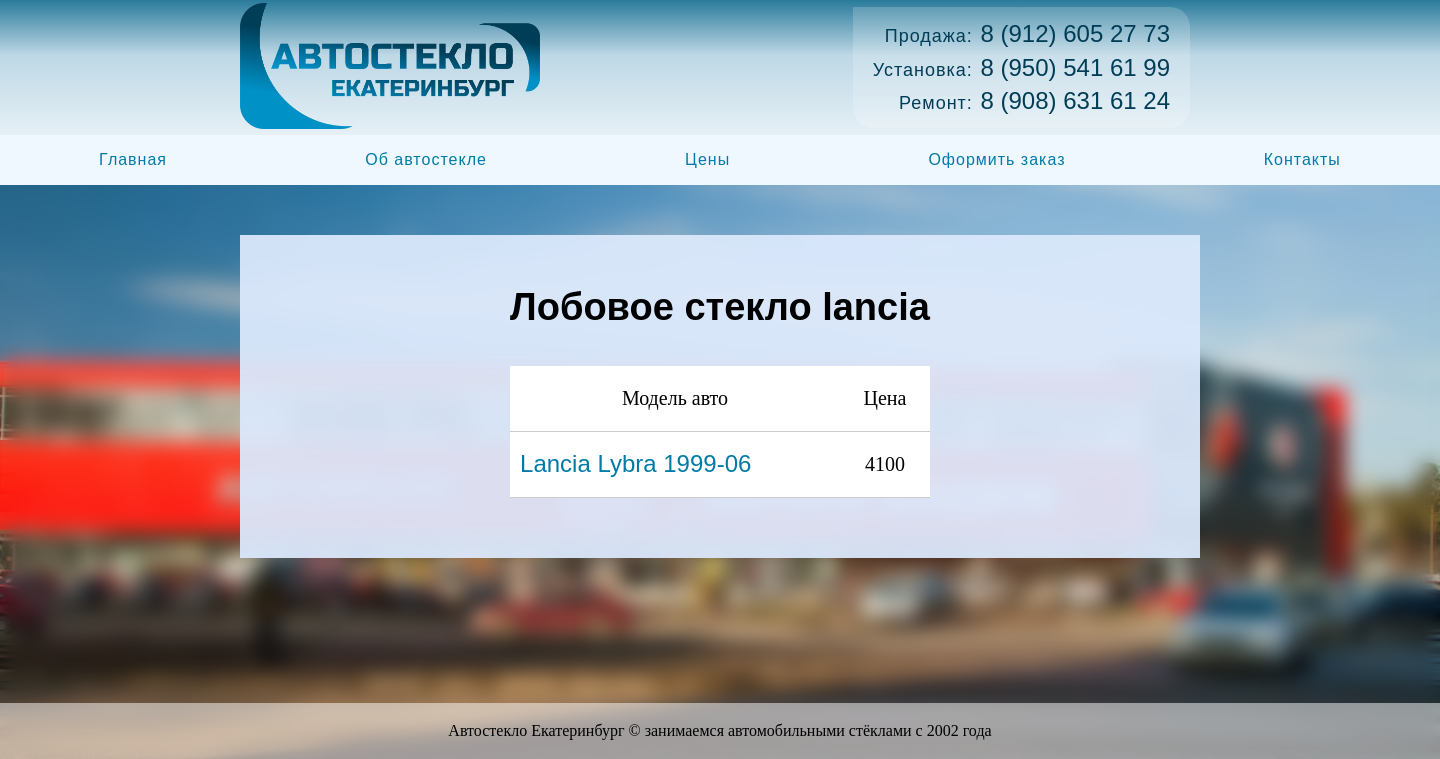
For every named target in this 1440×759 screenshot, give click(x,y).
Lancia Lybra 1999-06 (635, 463)
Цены (707, 159)
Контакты (1302, 159)
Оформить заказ (996, 159)
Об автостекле (426, 159)
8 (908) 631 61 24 (1075, 100)
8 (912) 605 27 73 (1075, 33)
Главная (133, 159)
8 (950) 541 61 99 (1075, 67)
